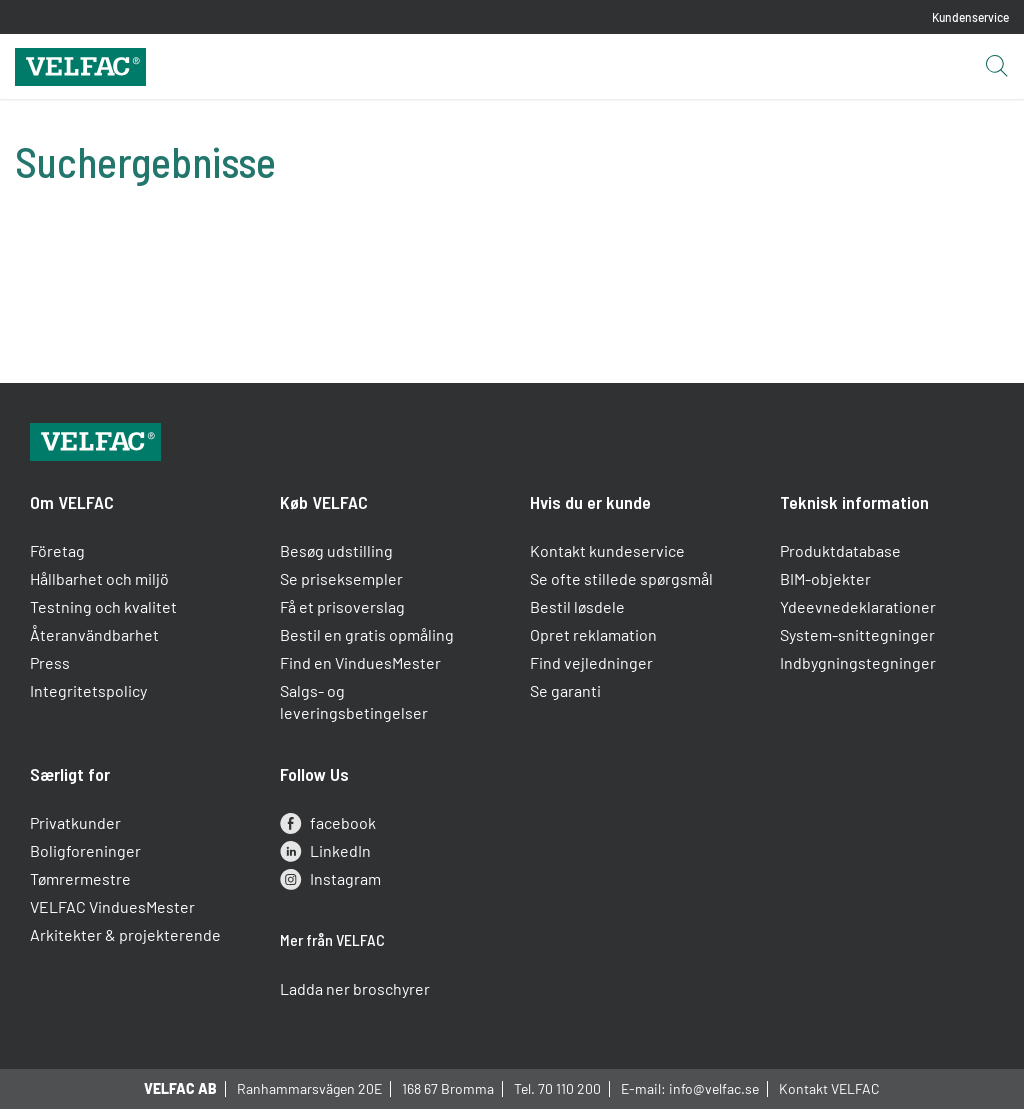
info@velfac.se (714, 1088)
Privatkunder (75, 822)
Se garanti (565, 690)
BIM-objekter (825, 578)
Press (50, 662)
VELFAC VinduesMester (112, 906)
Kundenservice (970, 17)
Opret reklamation (593, 634)
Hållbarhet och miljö (99, 578)
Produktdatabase (840, 550)
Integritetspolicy (88, 690)
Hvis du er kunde (590, 502)
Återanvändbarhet (94, 634)
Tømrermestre (80, 878)
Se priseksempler (341, 578)
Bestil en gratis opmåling (367, 634)
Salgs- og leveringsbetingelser (354, 701)
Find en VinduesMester (360, 662)
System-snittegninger (857, 634)
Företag (57, 550)
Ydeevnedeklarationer (858, 606)
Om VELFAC (72, 502)
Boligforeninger (85, 850)
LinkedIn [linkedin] (325, 851)
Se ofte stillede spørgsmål (621, 578)
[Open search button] (996, 67)
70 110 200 (569, 1088)
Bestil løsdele (577, 606)
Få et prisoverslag (342, 606)
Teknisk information (854, 502)
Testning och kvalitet (103, 606)
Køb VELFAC (324, 502)
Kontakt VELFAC (829, 1088)
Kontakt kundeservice (607, 550)
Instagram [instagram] (330, 879)
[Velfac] (80, 64)
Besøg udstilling (336, 550)
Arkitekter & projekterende (125, 934)
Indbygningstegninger (858, 662)
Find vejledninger (591, 662)
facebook (328, 823)
